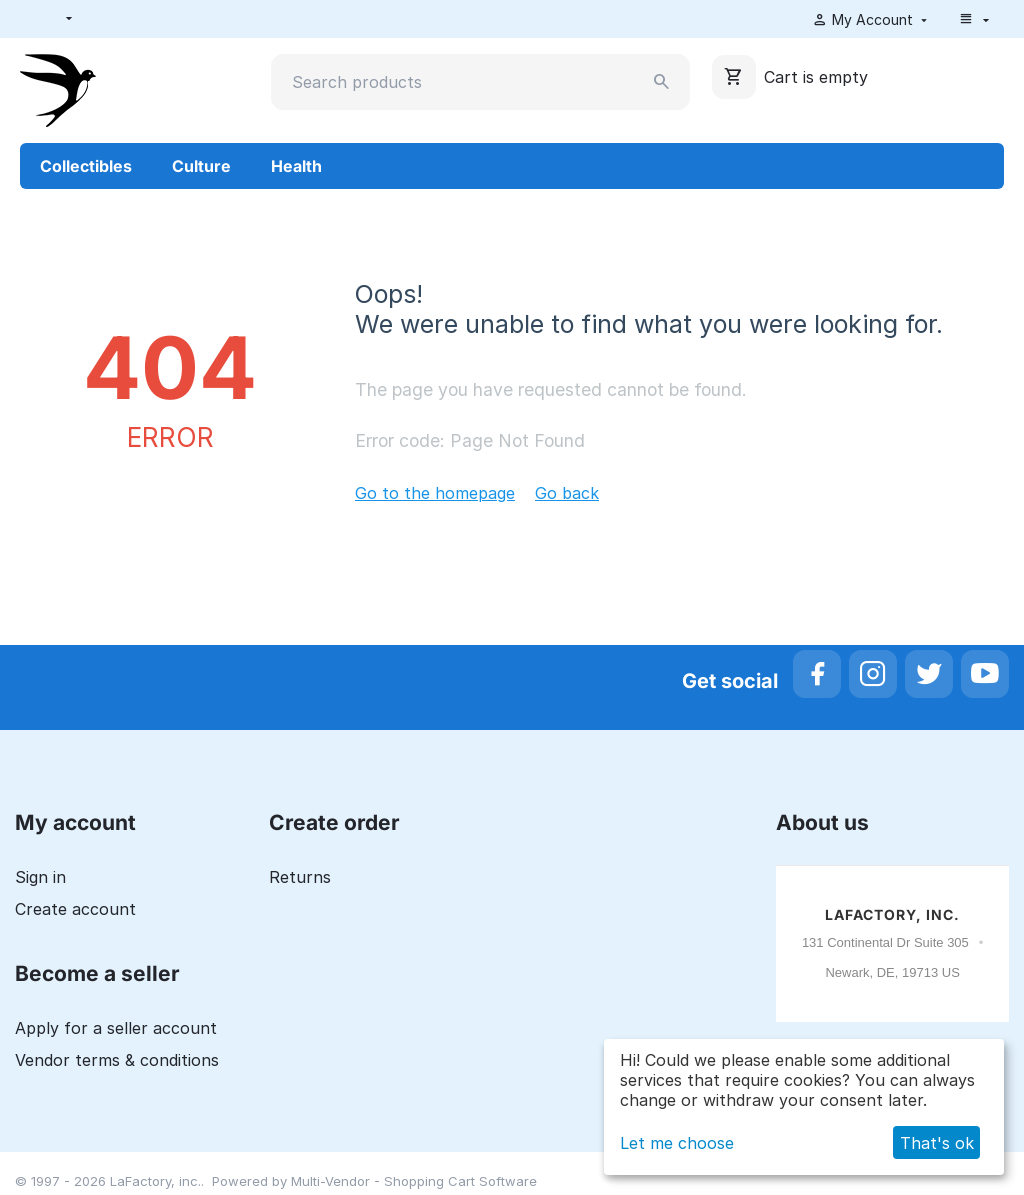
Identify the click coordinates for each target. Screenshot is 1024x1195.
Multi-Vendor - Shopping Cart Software (414, 1181)
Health (296, 166)
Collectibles (86, 166)
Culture (201, 166)
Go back (567, 493)
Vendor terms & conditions (117, 1060)
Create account (75, 909)
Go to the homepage (435, 493)
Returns (300, 877)
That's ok (937, 1143)
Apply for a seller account (116, 1028)
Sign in (40, 877)
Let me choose (677, 1143)
